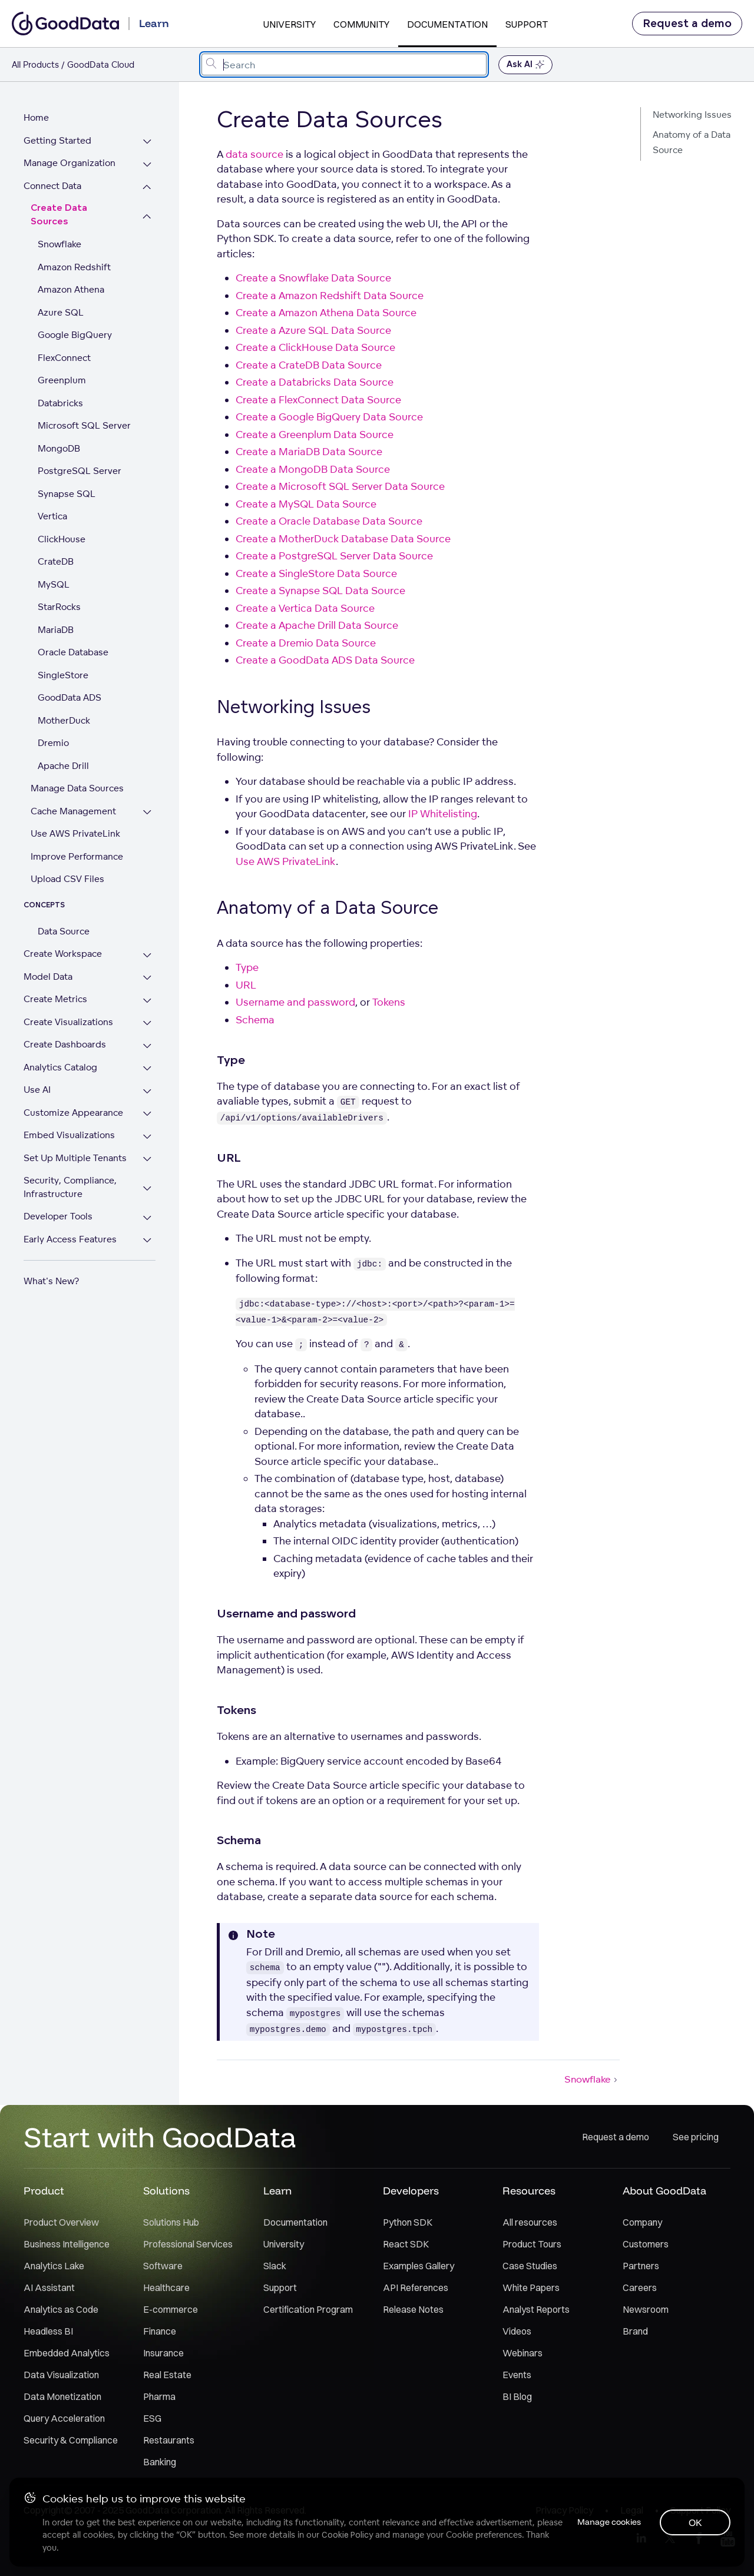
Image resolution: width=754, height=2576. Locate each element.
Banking (159, 2462)
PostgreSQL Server (79, 470)
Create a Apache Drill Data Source (317, 625)
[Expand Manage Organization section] (147, 164)
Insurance (163, 2353)
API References (415, 2287)
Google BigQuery (75, 334)
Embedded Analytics (67, 2353)
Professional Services (188, 2244)
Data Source (64, 931)
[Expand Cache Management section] (147, 813)
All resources (529, 2222)
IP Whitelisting (442, 813)
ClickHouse (61, 539)
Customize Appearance (73, 1112)
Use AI (37, 1089)
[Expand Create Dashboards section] (147, 1046)
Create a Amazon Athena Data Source (326, 312)
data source (254, 154)
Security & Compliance (71, 2440)
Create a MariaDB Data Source (309, 451)
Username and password (295, 1002)
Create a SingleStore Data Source (316, 573)
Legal (631, 2510)
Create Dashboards (65, 1044)
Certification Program (308, 2309)
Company (642, 2222)
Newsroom (646, 2309)
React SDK (406, 2244)
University (289, 24)
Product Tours (531, 2244)
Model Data (48, 976)
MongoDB (59, 448)
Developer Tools (58, 1216)
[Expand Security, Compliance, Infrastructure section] (147, 1188)
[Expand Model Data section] (147, 978)
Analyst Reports (536, 2309)
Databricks (60, 403)
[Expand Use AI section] (147, 1091)
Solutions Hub (171, 2222)
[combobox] (344, 64)
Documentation (447, 24)
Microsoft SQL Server (84, 425)
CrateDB (56, 561)
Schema (255, 1019)
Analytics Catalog (60, 1067)
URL (246, 985)
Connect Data (52, 185)
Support (526, 24)
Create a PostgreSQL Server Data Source (334, 555)
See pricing (696, 2137)
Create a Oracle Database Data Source (329, 521)
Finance (159, 2331)
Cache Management (73, 811)
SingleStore (63, 675)
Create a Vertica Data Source (305, 608)
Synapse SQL (66, 493)
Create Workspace (63, 953)
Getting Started (57, 140)
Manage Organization (69, 162)
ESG (152, 2418)
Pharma (159, 2396)
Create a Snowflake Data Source (313, 277)
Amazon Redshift (74, 267)
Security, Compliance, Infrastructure (70, 1187)
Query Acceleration (64, 2418)
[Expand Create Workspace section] (147, 955)
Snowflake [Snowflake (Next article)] (592, 2079)
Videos (516, 2331)
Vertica (52, 516)
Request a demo (687, 23)
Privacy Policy (564, 2510)
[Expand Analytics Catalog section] (147, 1069)
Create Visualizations (68, 1021)
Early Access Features (70, 1239)
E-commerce (170, 2309)
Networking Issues (692, 114)
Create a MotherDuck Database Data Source (343, 538)
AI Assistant (49, 2287)
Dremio (53, 742)
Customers (646, 2244)
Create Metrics (55, 998)
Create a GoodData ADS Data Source (325, 660)
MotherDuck (64, 720)
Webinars (522, 2353)
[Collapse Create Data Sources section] (147, 216)
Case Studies (529, 2266)
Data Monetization (62, 2396)
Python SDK (407, 2222)
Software (163, 2266)
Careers (640, 2287)
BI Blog (517, 2396)
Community (361, 24)
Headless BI (48, 2331)
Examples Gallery (418, 2266)
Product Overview (61, 2222)
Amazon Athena (71, 289)
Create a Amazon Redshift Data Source (330, 295)
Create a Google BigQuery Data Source (329, 416)
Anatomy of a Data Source (691, 142)
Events (516, 2375)
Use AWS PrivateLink (75, 833)
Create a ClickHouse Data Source (315, 347)
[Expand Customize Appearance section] (147, 1114)
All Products (35, 64)
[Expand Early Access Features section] (147, 1241)
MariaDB (56, 629)
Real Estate (167, 2375)
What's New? (51, 1281)
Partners (641, 2266)
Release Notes (413, 2309)
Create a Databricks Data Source (314, 382)
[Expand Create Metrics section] (147, 1000)
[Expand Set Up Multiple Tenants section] (147, 1159)
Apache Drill (63, 765)
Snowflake (59, 244)
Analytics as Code (61, 2309)
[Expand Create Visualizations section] (147, 1023)
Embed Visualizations (69, 1135)
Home (36, 117)
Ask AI (525, 64)
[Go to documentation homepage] (65, 23)
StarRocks (59, 606)
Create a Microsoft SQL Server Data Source (340, 486)
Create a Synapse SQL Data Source (320, 590)
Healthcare (166, 2287)
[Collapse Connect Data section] (147, 187)
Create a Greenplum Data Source (314, 434)
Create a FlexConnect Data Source (318, 399)
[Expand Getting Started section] (147, 142)
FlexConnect (64, 357)
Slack (274, 2266)
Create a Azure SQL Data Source (313, 330)
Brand (635, 2331)
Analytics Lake (54, 2266)
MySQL (54, 584)
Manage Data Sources (77, 788)
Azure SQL (61, 312)
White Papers (531, 2287)
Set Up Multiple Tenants (75, 1157)
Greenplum (62, 380)
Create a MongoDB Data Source (313, 469)
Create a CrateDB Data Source (309, 365)
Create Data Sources (59, 215)
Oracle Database (73, 652)
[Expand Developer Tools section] (147, 1218)
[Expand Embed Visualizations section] (147, 1136)
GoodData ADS (69, 697)
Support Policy (700, 2510)
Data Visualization (61, 2375)
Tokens (388, 1002)
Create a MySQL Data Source (306, 504)
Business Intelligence (67, 2244)
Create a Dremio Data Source (306, 642)
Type (247, 967)
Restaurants (168, 2440)
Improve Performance (77, 856)
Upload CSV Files (67, 878)
